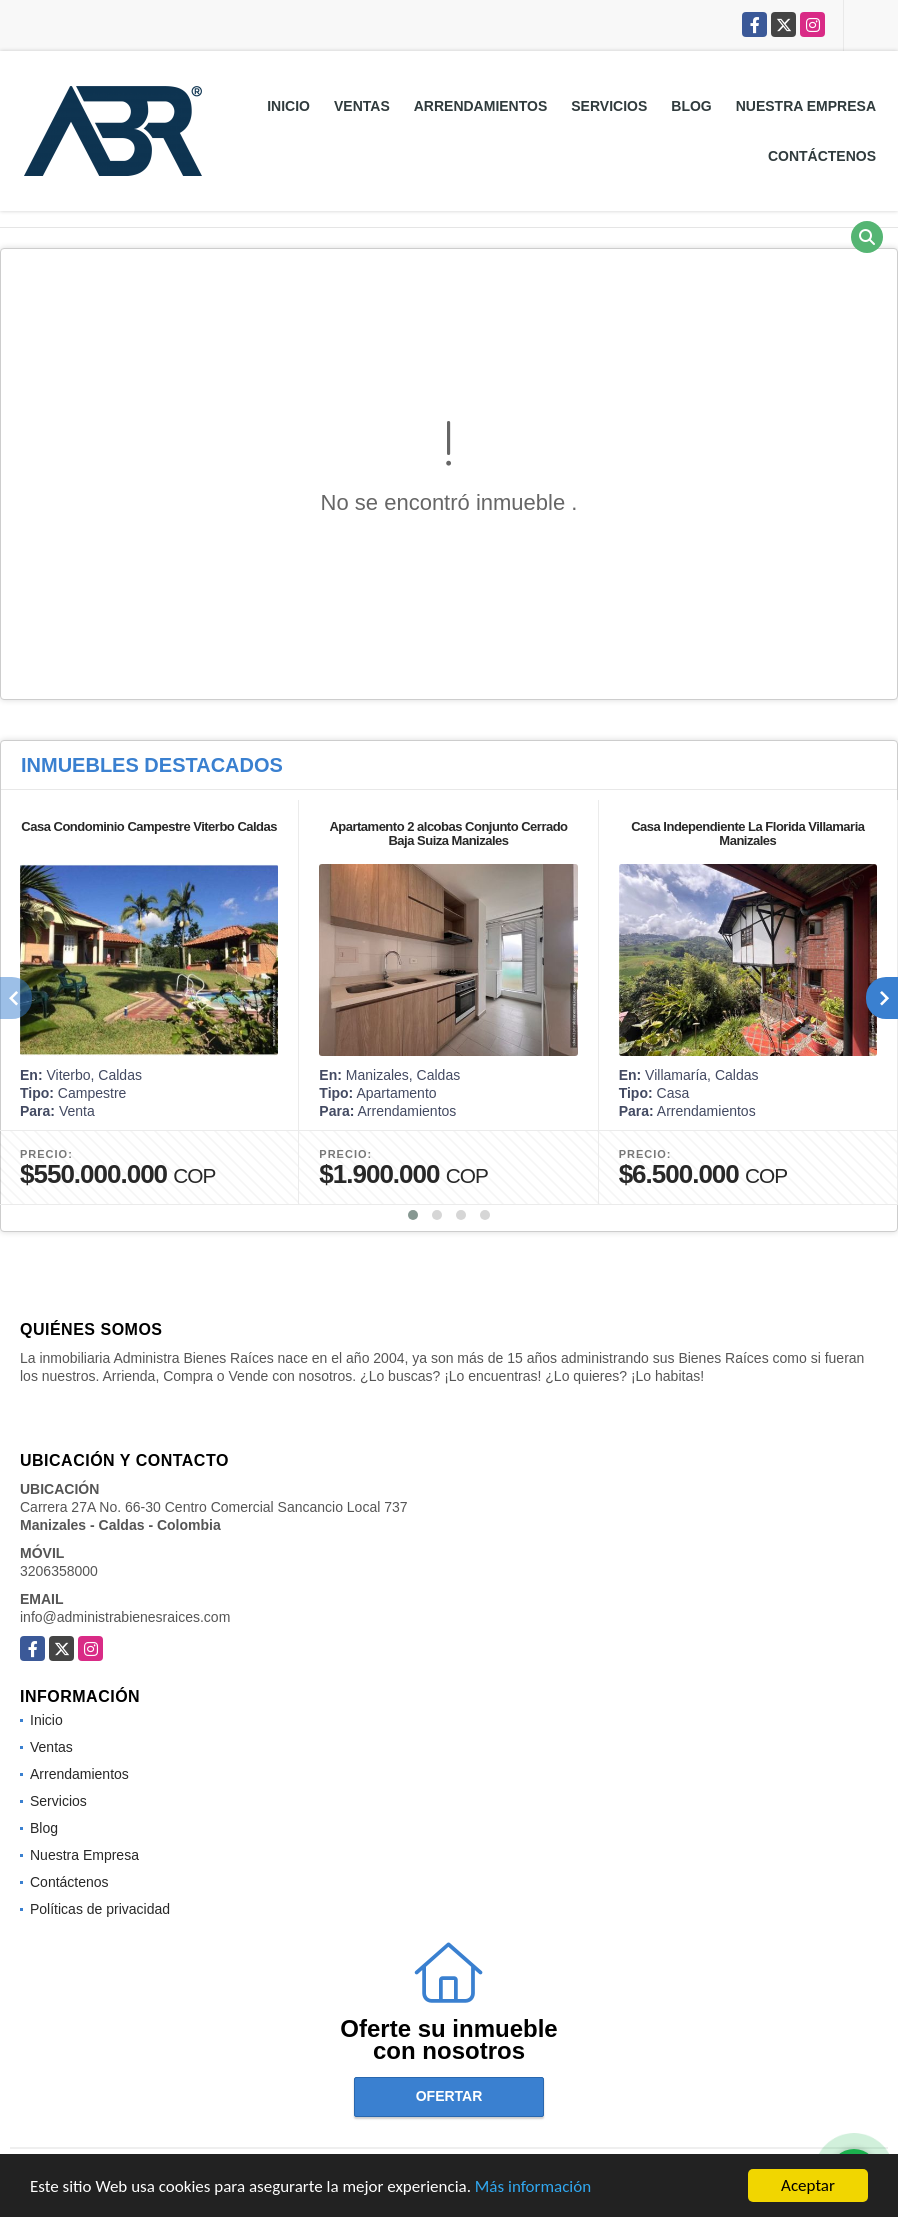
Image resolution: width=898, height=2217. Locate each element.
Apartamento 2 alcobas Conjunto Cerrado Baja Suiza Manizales (448, 833)
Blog (691, 106)
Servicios (609, 106)
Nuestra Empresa (806, 106)
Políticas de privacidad (100, 1909)
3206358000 (59, 1571)
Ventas (362, 106)
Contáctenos (822, 156)
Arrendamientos (481, 106)
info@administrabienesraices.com (125, 1617)
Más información (533, 2187)
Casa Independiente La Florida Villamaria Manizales (747, 833)
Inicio (288, 106)
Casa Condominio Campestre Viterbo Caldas (149, 826)
